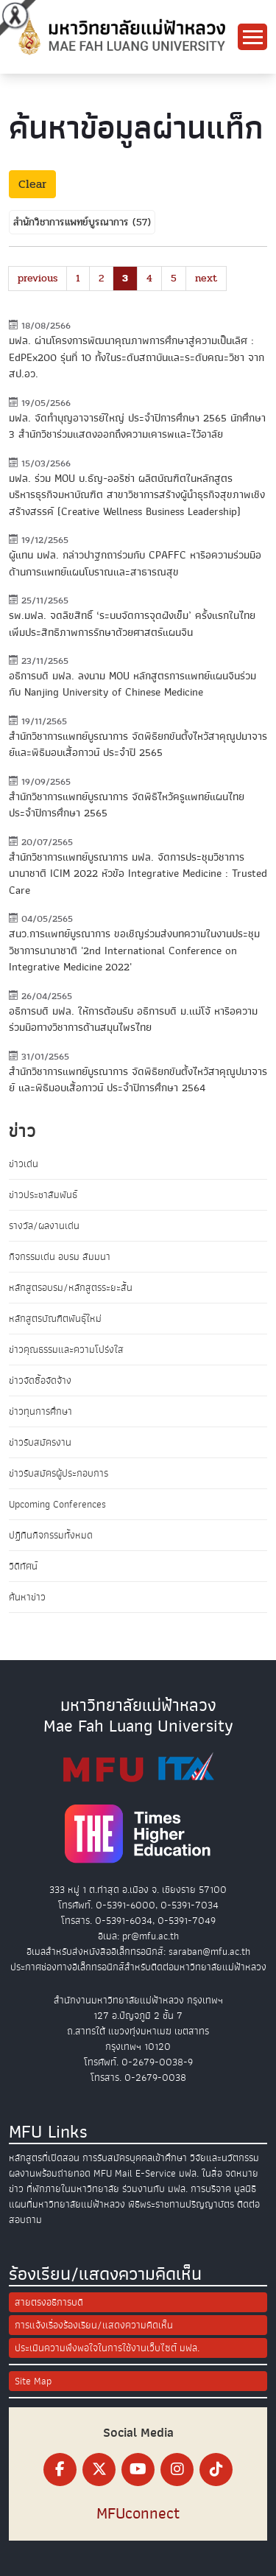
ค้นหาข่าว (27, 1597)
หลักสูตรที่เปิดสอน (44, 2158)
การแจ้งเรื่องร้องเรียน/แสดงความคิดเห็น (94, 2325)
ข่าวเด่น (23, 1164)
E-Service (155, 2173)
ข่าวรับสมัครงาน (40, 1442)
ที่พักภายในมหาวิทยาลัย (72, 2189)
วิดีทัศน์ (23, 1566)
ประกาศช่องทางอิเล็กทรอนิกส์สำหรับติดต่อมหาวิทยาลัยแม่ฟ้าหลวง (138, 1967)
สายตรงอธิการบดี (49, 2302)
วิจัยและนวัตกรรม (224, 2158)
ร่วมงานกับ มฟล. (155, 2189)
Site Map (33, 2381)
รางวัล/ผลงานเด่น (44, 1225)
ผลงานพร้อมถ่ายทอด (50, 2173)
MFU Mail (112, 2173)
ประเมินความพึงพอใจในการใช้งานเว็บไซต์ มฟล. (107, 2348)
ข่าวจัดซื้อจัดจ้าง (40, 1380)
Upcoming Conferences (57, 1504)
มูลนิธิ (245, 2189)
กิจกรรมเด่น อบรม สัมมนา (59, 1256)
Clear (32, 184)
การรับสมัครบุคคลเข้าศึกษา (134, 2158)
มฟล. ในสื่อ (200, 2173)
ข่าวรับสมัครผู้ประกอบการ (58, 1473)
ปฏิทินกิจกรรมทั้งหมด (51, 1535)
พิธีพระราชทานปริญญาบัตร (181, 2204)
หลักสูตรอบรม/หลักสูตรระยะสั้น (70, 1287)
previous (37, 278)
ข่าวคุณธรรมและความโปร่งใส (66, 1349)
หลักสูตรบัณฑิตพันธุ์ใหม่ (55, 1318)
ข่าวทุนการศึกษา (40, 1411)
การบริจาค (211, 2189)
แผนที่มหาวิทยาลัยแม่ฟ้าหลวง (67, 2204)
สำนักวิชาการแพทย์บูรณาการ (72, 222)
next (206, 278)
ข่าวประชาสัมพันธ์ (43, 1195)
